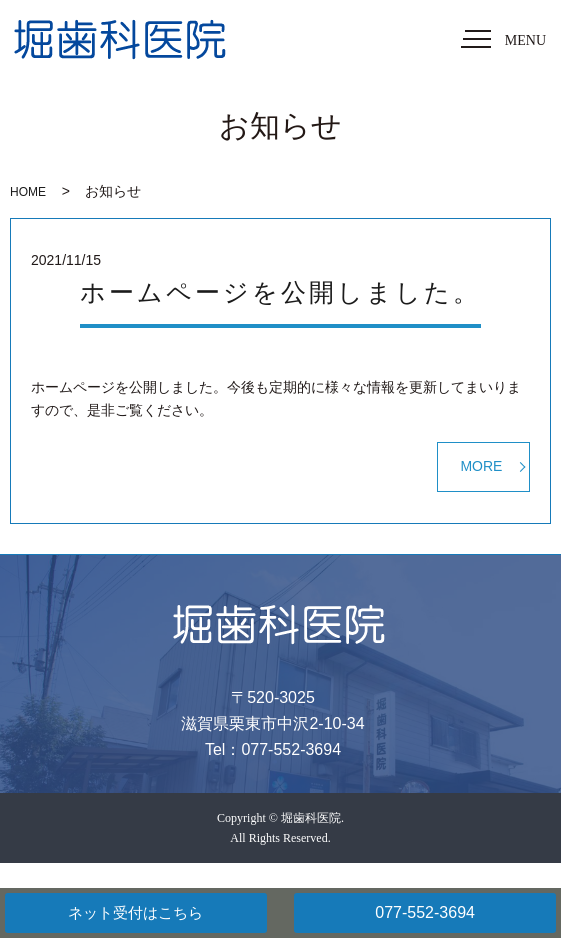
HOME (28, 192)
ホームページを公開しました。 (280, 292)
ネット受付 (135, 913)
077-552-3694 (425, 912)
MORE (481, 466)
